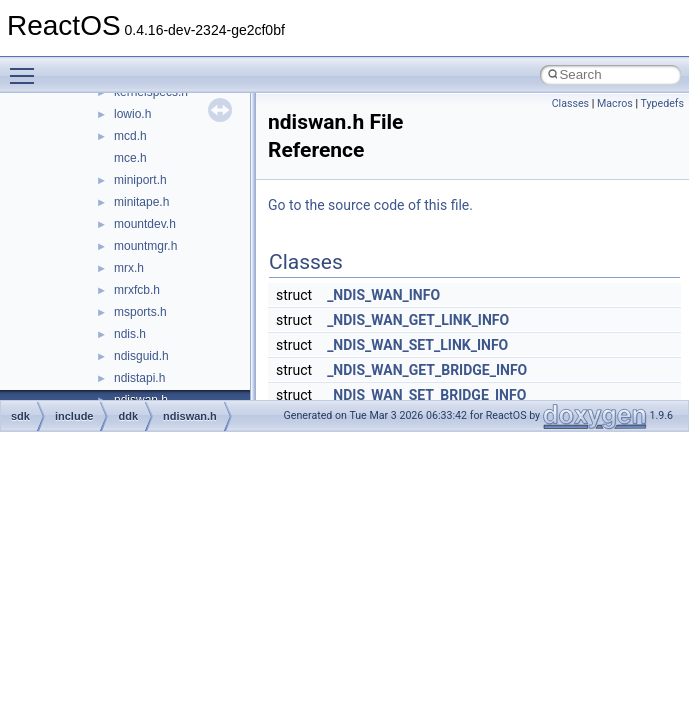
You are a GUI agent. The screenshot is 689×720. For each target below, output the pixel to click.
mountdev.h (145, 224)
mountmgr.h (145, 246)
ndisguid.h (141, 356)
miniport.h (140, 180)
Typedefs (662, 103)
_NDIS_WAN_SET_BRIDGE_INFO (426, 395)
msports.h (140, 312)
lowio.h (132, 114)
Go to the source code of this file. (370, 205)
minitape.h (141, 202)
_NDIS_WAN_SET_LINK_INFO (417, 345)
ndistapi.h (139, 378)
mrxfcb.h (137, 290)
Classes (570, 103)
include (74, 416)
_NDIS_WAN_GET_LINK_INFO (418, 320)
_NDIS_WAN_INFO (383, 295)
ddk (128, 416)
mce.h (130, 158)
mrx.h (129, 268)
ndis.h (130, 334)
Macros (615, 103)
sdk (20, 416)
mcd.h (130, 136)
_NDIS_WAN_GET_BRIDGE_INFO (427, 370)
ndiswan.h (190, 416)
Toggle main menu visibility (27, 67)
